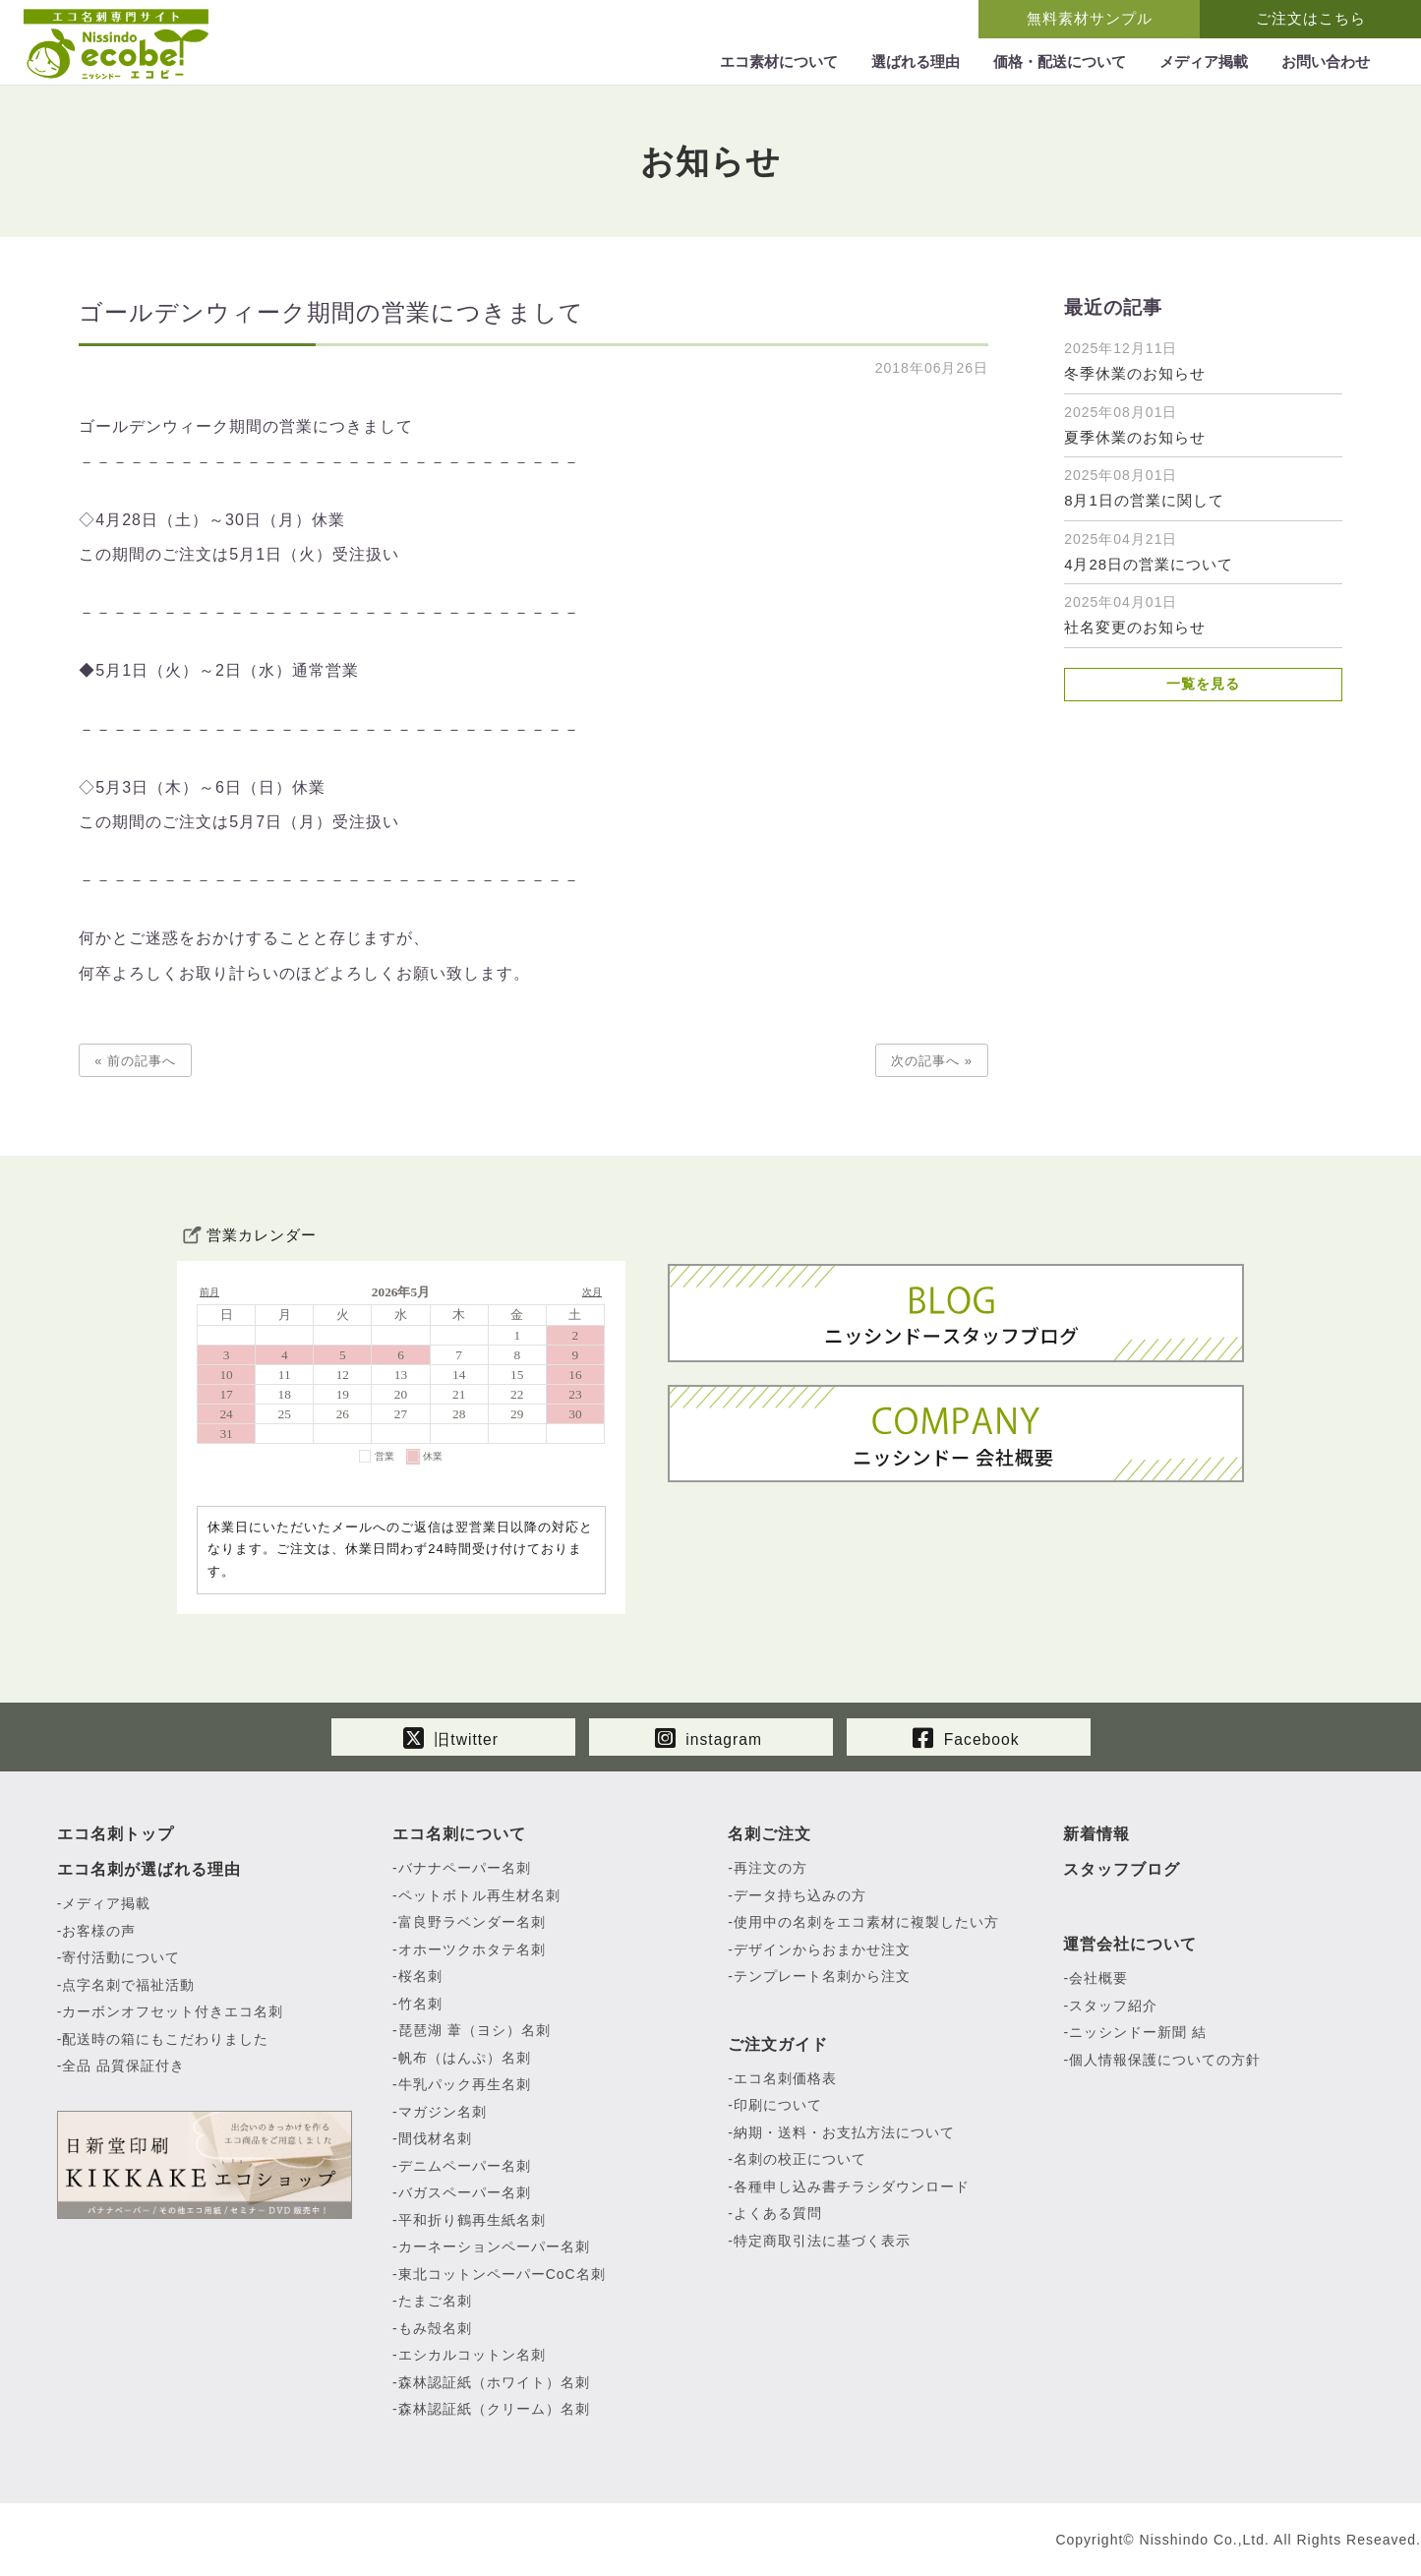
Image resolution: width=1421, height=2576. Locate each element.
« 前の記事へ (135, 1060)
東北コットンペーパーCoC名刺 (502, 2275)
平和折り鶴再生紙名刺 (472, 2221)
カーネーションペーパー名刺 (494, 2247)
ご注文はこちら (1311, 18)
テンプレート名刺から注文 (822, 1977)
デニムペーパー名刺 (464, 2167)
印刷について (778, 2106)
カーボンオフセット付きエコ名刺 (172, 2012)
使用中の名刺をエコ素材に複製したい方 (866, 1923)
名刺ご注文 (769, 1835)
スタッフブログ (1121, 1870)
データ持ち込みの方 (800, 1896)
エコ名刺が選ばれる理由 (149, 1870)
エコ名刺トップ (115, 1835)
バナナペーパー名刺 (464, 1869)
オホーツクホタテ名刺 (472, 1950)
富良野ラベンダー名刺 (472, 1923)
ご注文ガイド (778, 2045)
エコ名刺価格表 (785, 2079)
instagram (708, 1736)
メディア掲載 (106, 1904)
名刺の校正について (800, 2160)
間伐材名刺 (435, 2139)
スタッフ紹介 (1113, 2006)
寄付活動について (121, 1958)
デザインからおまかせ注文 (822, 1950)
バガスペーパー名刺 (464, 2193)
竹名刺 (420, 2004)
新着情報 (1096, 1835)
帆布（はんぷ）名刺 (464, 2059)
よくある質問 (778, 2214)
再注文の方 (770, 1869)
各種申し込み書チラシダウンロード (852, 2187)
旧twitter (450, 1736)
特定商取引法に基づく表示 (822, 2241)
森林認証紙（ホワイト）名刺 (494, 2383)
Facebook (966, 1736)
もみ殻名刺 (435, 2329)
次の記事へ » (932, 1060)
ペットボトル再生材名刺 (479, 1896)
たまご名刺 (435, 2301)
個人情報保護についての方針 (1165, 2060)
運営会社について (1130, 1945)
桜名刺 (420, 1977)
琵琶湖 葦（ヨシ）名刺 (474, 2031)
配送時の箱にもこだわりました (165, 2040)
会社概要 (1098, 1979)
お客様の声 (99, 1932)
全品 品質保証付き (123, 2066)
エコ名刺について (459, 1835)
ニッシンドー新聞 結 (1138, 2033)
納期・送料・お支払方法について (844, 2133)
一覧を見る (1203, 684)
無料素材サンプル (1090, 18)
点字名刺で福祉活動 (128, 1986)
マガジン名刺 (442, 2113)
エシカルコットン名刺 (472, 2356)
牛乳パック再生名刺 (464, 2085)
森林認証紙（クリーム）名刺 (494, 2410)
